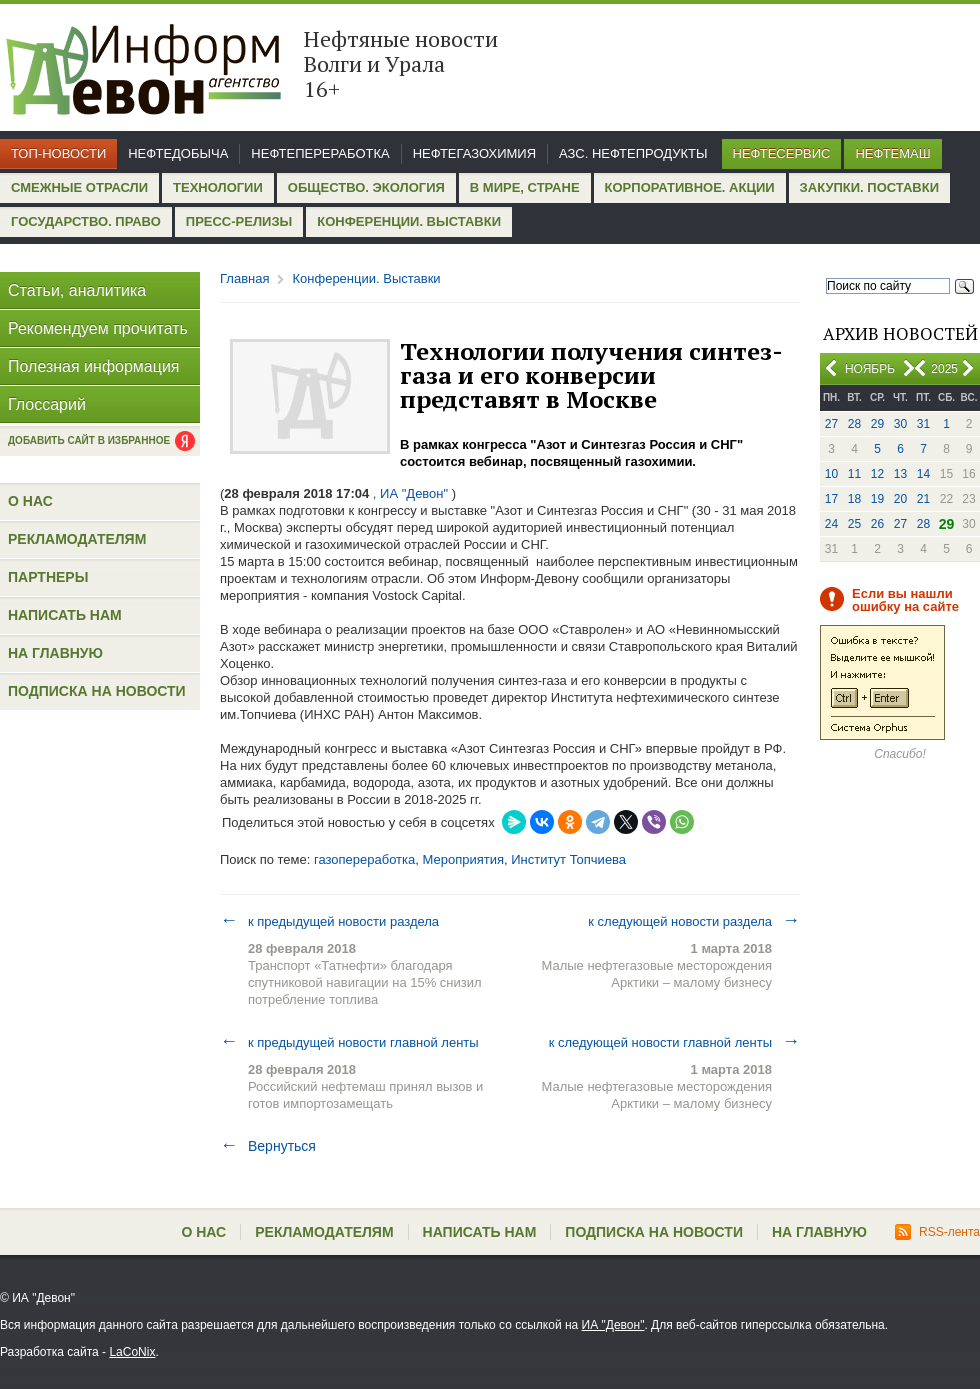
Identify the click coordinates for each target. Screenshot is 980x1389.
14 (923, 474)
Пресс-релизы (239, 221)
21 (923, 499)
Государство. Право (86, 221)
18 (854, 499)
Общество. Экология (366, 187)
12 (877, 474)
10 (831, 474)
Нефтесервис (782, 153)
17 (831, 499)
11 (854, 474)
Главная (244, 278)
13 (900, 474)
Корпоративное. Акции (690, 187)
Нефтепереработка (320, 153)
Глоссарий (47, 404)
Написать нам (65, 615)
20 (900, 499)
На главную (55, 653)
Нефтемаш (892, 153)
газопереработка (364, 859)
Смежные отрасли (79, 187)
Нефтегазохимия (474, 153)
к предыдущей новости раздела (329, 921)
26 (877, 524)
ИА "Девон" (613, 1325)
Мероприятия (464, 859)
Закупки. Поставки (869, 187)
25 (854, 524)
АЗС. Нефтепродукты (633, 153)
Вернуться (268, 1146)
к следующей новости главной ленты (674, 1042)
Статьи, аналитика (77, 290)
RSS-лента (937, 1232)
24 (831, 524)
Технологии (218, 187)
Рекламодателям (77, 539)
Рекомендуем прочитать (98, 328)
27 (831, 424)
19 (877, 499)
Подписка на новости (97, 691)
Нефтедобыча (178, 153)
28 (854, 424)
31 (923, 424)
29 (877, 424)
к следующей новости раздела (694, 921)
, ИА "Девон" (410, 493)
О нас (30, 501)
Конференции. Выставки (409, 221)
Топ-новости (58, 153)
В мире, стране (525, 187)
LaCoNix (132, 1352)
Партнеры (48, 577)
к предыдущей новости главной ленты (349, 1042)
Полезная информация (94, 366)
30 (900, 424)
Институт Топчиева (568, 859)
